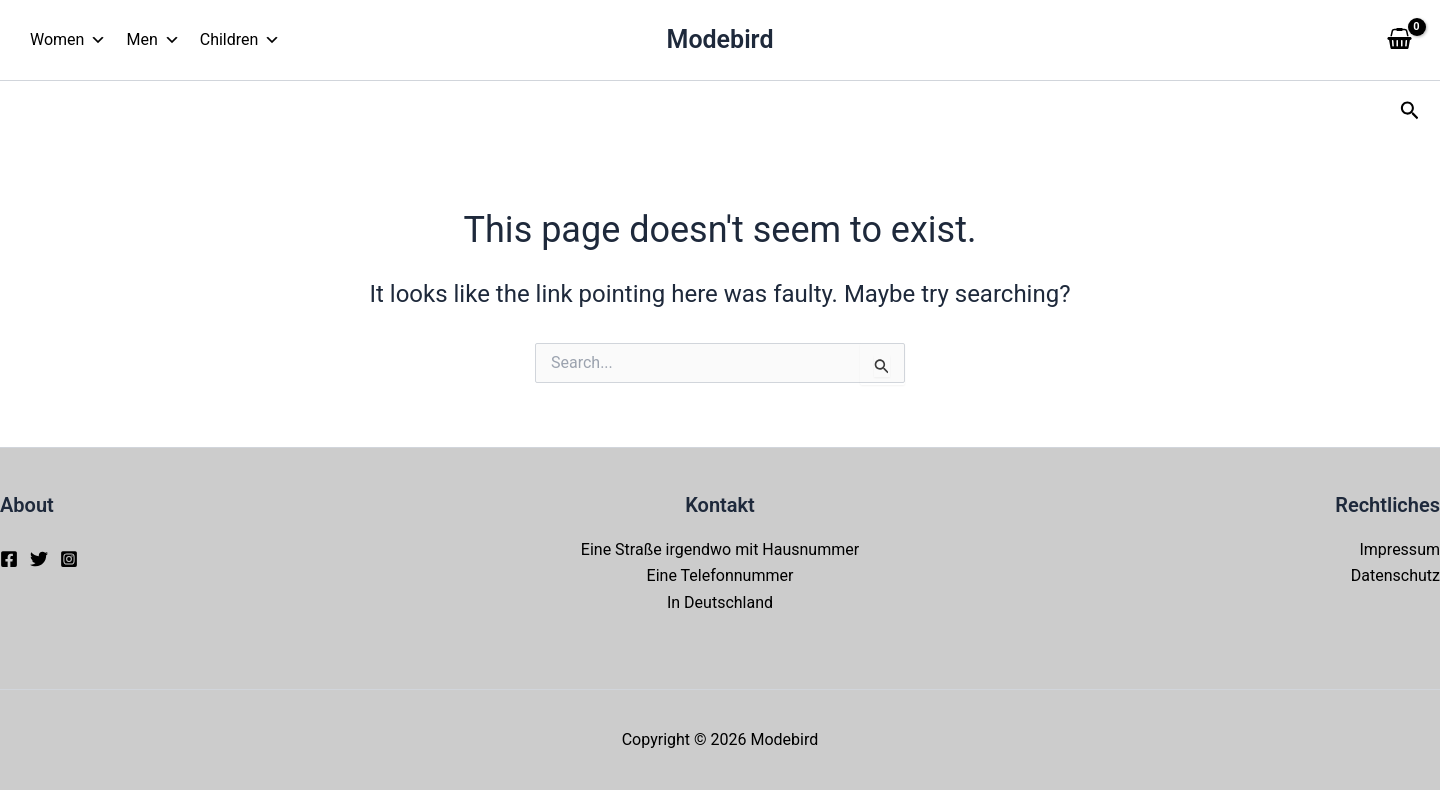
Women (68, 40)
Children (240, 40)
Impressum (1399, 549)
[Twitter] (39, 559)
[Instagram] (69, 559)
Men (152, 40)
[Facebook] (9, 559)
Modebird (720, 39)
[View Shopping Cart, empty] (1399, 40)
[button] (1410, 111)
